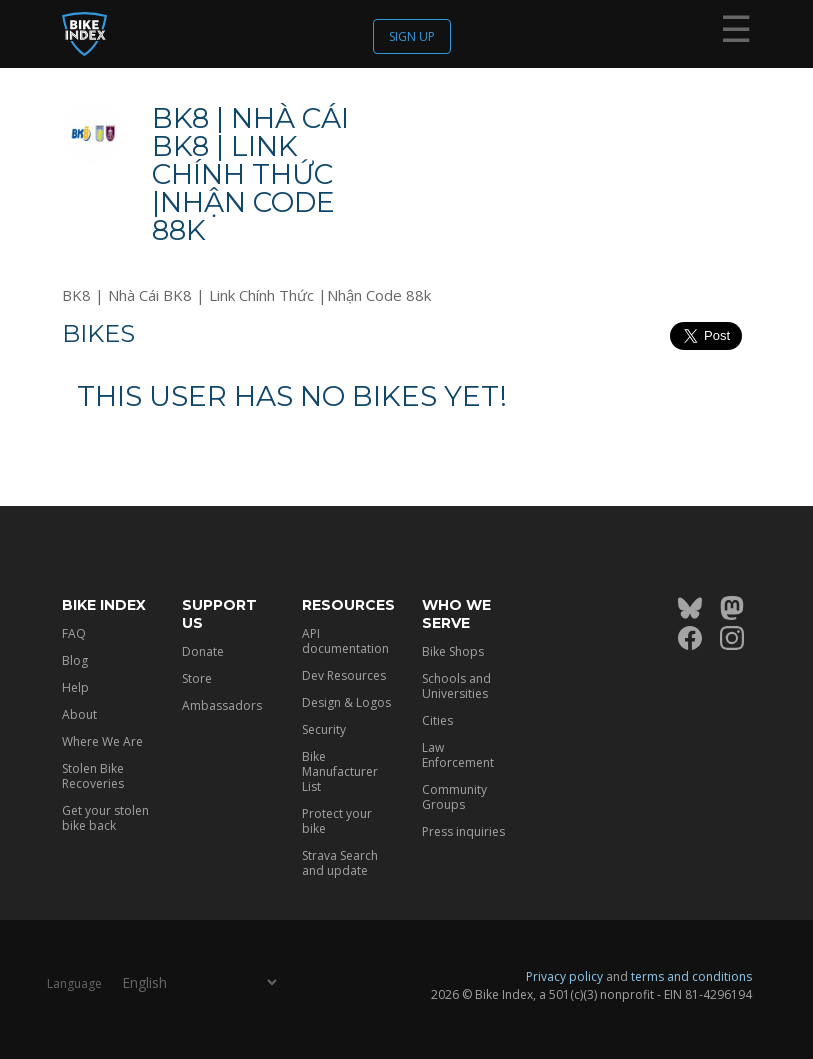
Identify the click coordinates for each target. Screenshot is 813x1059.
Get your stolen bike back (105, 818)
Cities (437, 720)
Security (324, 729)
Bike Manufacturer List (340, 771)
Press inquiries (463, 831)
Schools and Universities (456, 686)
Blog (75, 660)
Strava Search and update (340, 863)
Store (197, 678)
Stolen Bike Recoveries (93, 776)
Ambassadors (222, 705)
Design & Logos (346, 702)
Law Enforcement (458, 755)
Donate (203, 651)
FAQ (74, 633)
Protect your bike (337, 821)
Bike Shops (453, 651)
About (79, 714)
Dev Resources (344, 675)
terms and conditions (691, 976)
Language (74, 983)
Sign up (412, 36)
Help (75, 687)
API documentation (345, 641)
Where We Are (102, 741)
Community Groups (454, 797)
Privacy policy (564, 976)
